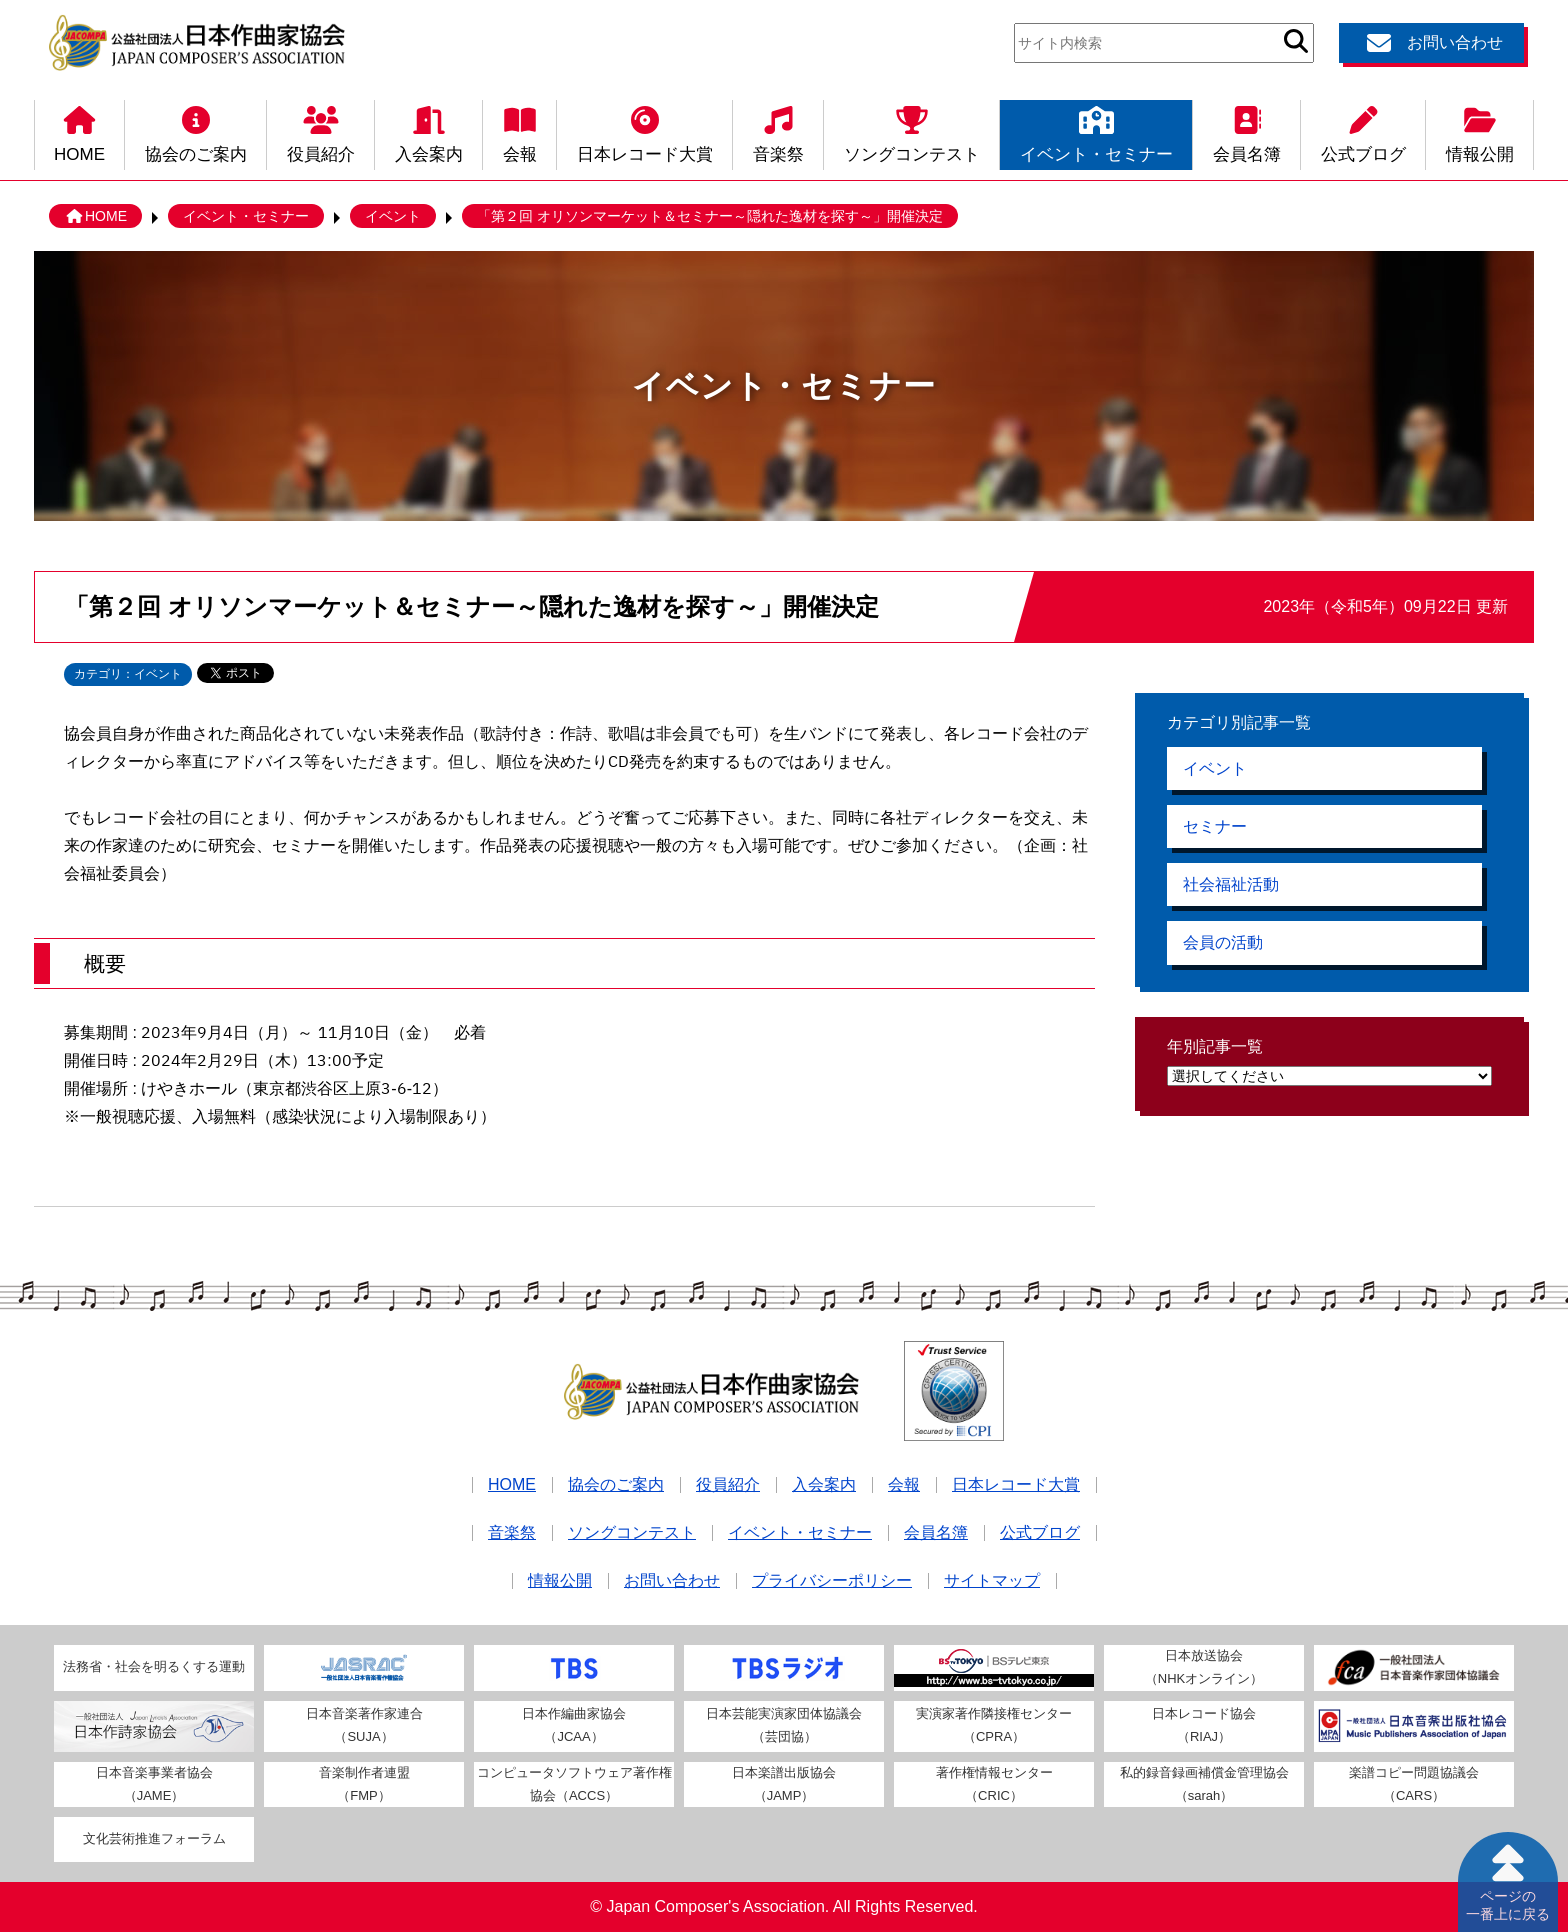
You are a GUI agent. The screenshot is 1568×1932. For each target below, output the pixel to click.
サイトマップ (992, 1580)
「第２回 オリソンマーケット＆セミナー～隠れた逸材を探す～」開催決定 (710, 216)
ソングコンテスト (912, 132)
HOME (79, 132)
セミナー (1215, 827)
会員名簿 (1247, 132)
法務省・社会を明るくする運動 (154, 1666)
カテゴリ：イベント (128, 674)
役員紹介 (321, 132)
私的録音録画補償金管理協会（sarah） (1204, 1784)
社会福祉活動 (1231, 886)
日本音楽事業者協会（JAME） (154, 1784)
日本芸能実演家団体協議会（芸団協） (784, 1725)
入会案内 (429, 132)
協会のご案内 (196, 132)
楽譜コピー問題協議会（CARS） (1414, 1784)
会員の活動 (1223, 945)
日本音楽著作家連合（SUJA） (364, 1725)
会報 (520, 132)
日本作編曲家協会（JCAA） (574, 1725)
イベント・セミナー (1096, 132)
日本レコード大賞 (645, 132)
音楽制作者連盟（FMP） (364, 1784)
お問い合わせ (1432, 43)
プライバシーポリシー (832, 1580)
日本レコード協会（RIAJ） (1204, 1725)
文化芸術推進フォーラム (154, 1838)
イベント (393, 216)
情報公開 (1480, 132)
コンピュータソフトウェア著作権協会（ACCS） (574, 1784)
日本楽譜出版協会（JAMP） (784, 1784)
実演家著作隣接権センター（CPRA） (994, 1725)
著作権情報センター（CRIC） (994, 1784)
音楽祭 (778, 132)
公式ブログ (1363, 132)
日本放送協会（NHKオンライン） (1204, 1667)
